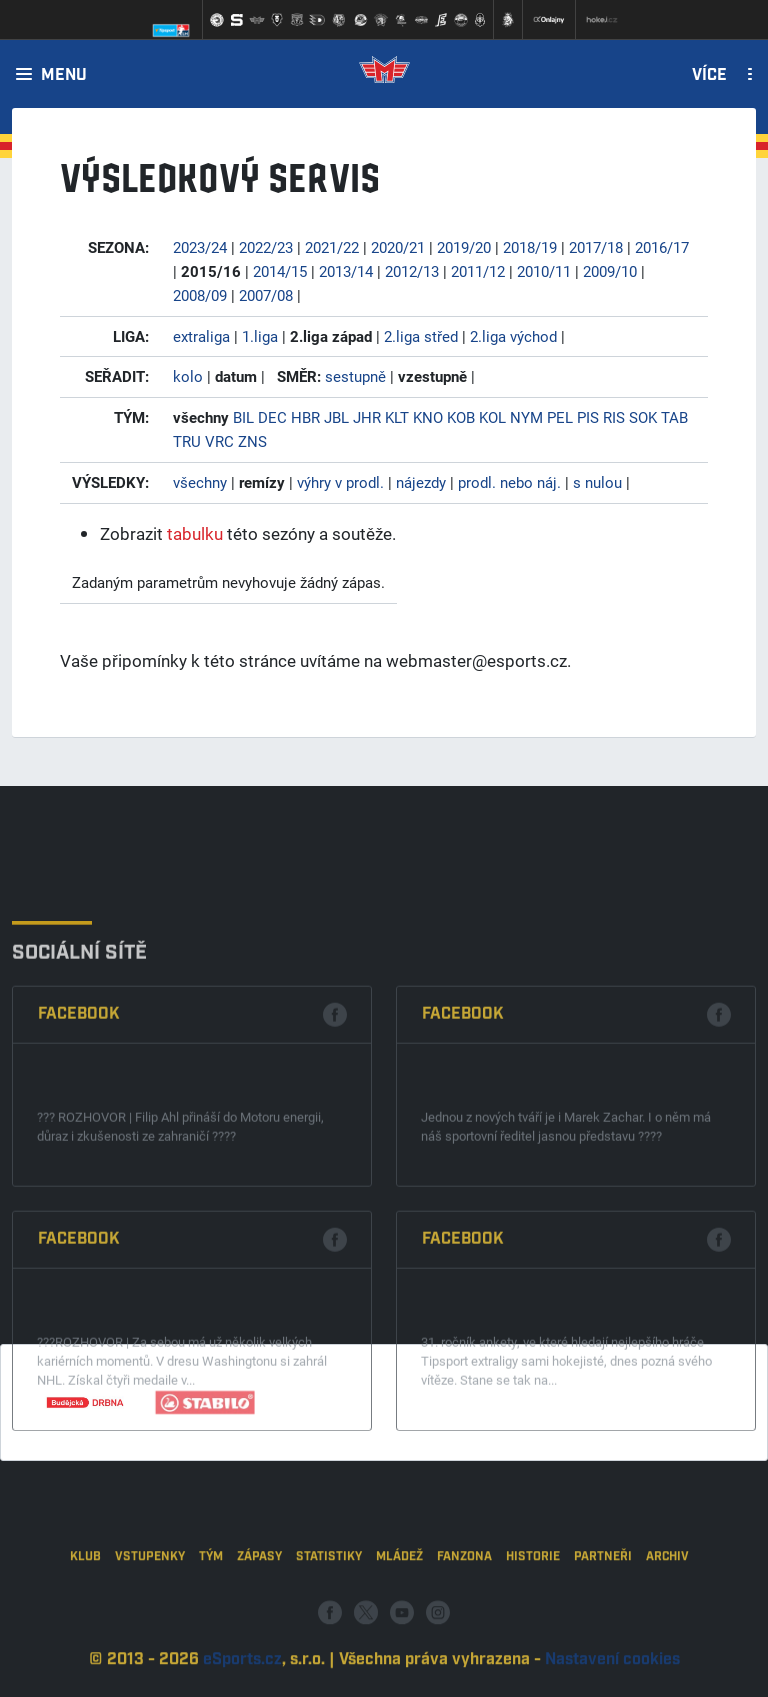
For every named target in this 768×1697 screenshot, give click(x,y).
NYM (526, 417)
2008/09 (200, 295)
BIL (243, 417)
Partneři (603, 1618)
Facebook (79, 1175)
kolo (188, 376)
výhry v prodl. (340, 482)
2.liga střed (421, 336)
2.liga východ (513, 336)
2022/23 (266, 247)
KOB (461, 417)
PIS (588, 417)
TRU (187, 441)
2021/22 (332, 247)
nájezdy (421, 482)
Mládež (399, 1618)
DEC (272, 417)
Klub (85, 1618)
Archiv (667, 1618)
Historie (533, 1618)
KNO (428, 417)
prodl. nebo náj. (509, 482)
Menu (64, 76)
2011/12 (478, 271)
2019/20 (464, 247)
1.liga (260, 336)
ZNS (252, 441)
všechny (200, 482)
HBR (305, 417)
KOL (492, 417)
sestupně (355, 376)
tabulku (195, 533)
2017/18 (596, 247)
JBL (336, 417)
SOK (643, 417)
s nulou (597, 482)
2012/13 (412, 271)
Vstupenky (150, 1618)
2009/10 (610, 271)
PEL (560, 417)
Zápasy (259, 1618)
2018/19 (530, 247)
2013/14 (346, 271)
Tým (211, 1618)
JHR (367, 417)
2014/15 (280, 271)
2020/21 (398, 247)
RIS (614, 417)
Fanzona (464, 1618)
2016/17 (662, 247)
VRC (219, 441)
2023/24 (200, 247)
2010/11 (544, 271)
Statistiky (329, 1618)
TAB (674, 417)
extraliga (201, 336)
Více (709, 76)
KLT (397, 417)
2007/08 (266, 295)
